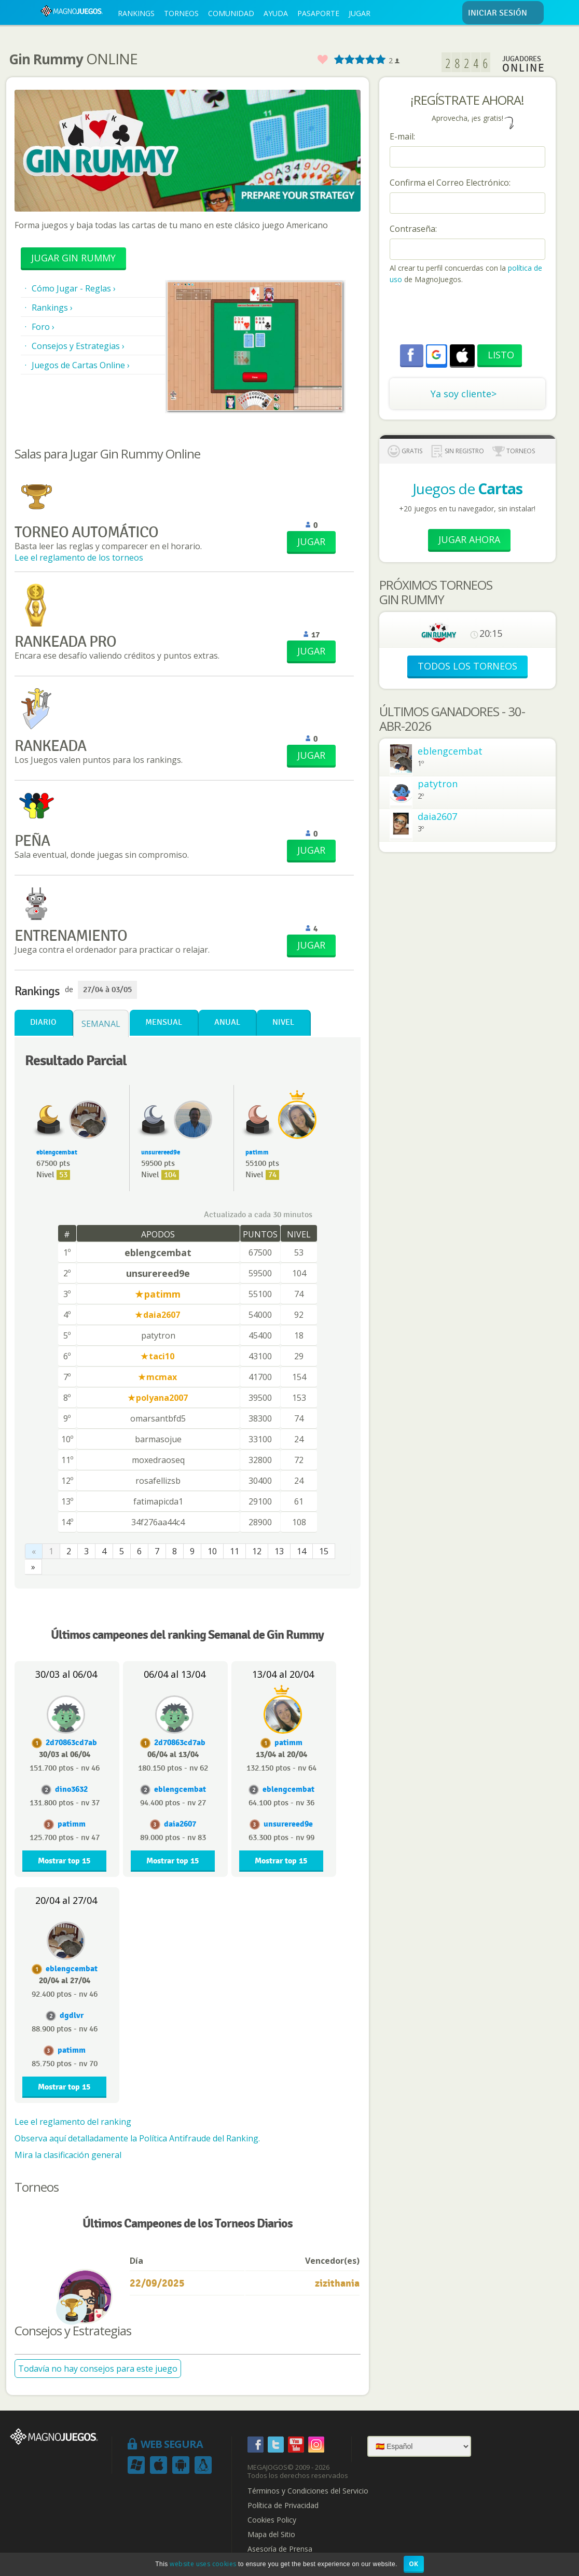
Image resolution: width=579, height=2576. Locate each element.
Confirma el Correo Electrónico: (450, 182)
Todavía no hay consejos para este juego (97, 2368)
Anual (227, 1022)
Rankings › (52, 307)
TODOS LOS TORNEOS (467, 666)
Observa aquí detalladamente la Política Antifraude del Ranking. (137, 2138)
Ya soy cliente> (464, 393)
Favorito (322, 60)
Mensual (163, 1022)
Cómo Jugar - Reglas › (74, 288)
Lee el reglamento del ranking (73, 2121)
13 (279, 1551)
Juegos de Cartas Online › (81, 365)
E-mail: (402, 136)
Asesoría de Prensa (279, 2549)
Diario (43, 1022)
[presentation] (468, 316)
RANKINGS (136, 13)
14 (301, 1551)
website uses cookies (203, 2563)
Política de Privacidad (283, 2505)
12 (256, 1551)
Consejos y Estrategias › (78, 346)
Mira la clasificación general (68, 2155)
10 (212, 1551)
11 (234, 1551)
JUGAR (359, 13)
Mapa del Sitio (271, 2534)
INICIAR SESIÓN (504, 13)
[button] (436, 354)
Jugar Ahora (469, 539)
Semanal (100, 1023)
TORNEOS (181, 13)
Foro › (43, 326)
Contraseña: (413, 228)
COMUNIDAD (231, 13)
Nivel (283, 1022)
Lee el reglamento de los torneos (79, 557)
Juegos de (467, 488)
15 (323, 1551)
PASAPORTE (318, 13)
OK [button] (414, 2563)
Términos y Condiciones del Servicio (307, 2490)
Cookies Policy (271, 2520)
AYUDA (276, 13)
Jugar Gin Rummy (73, 258)
